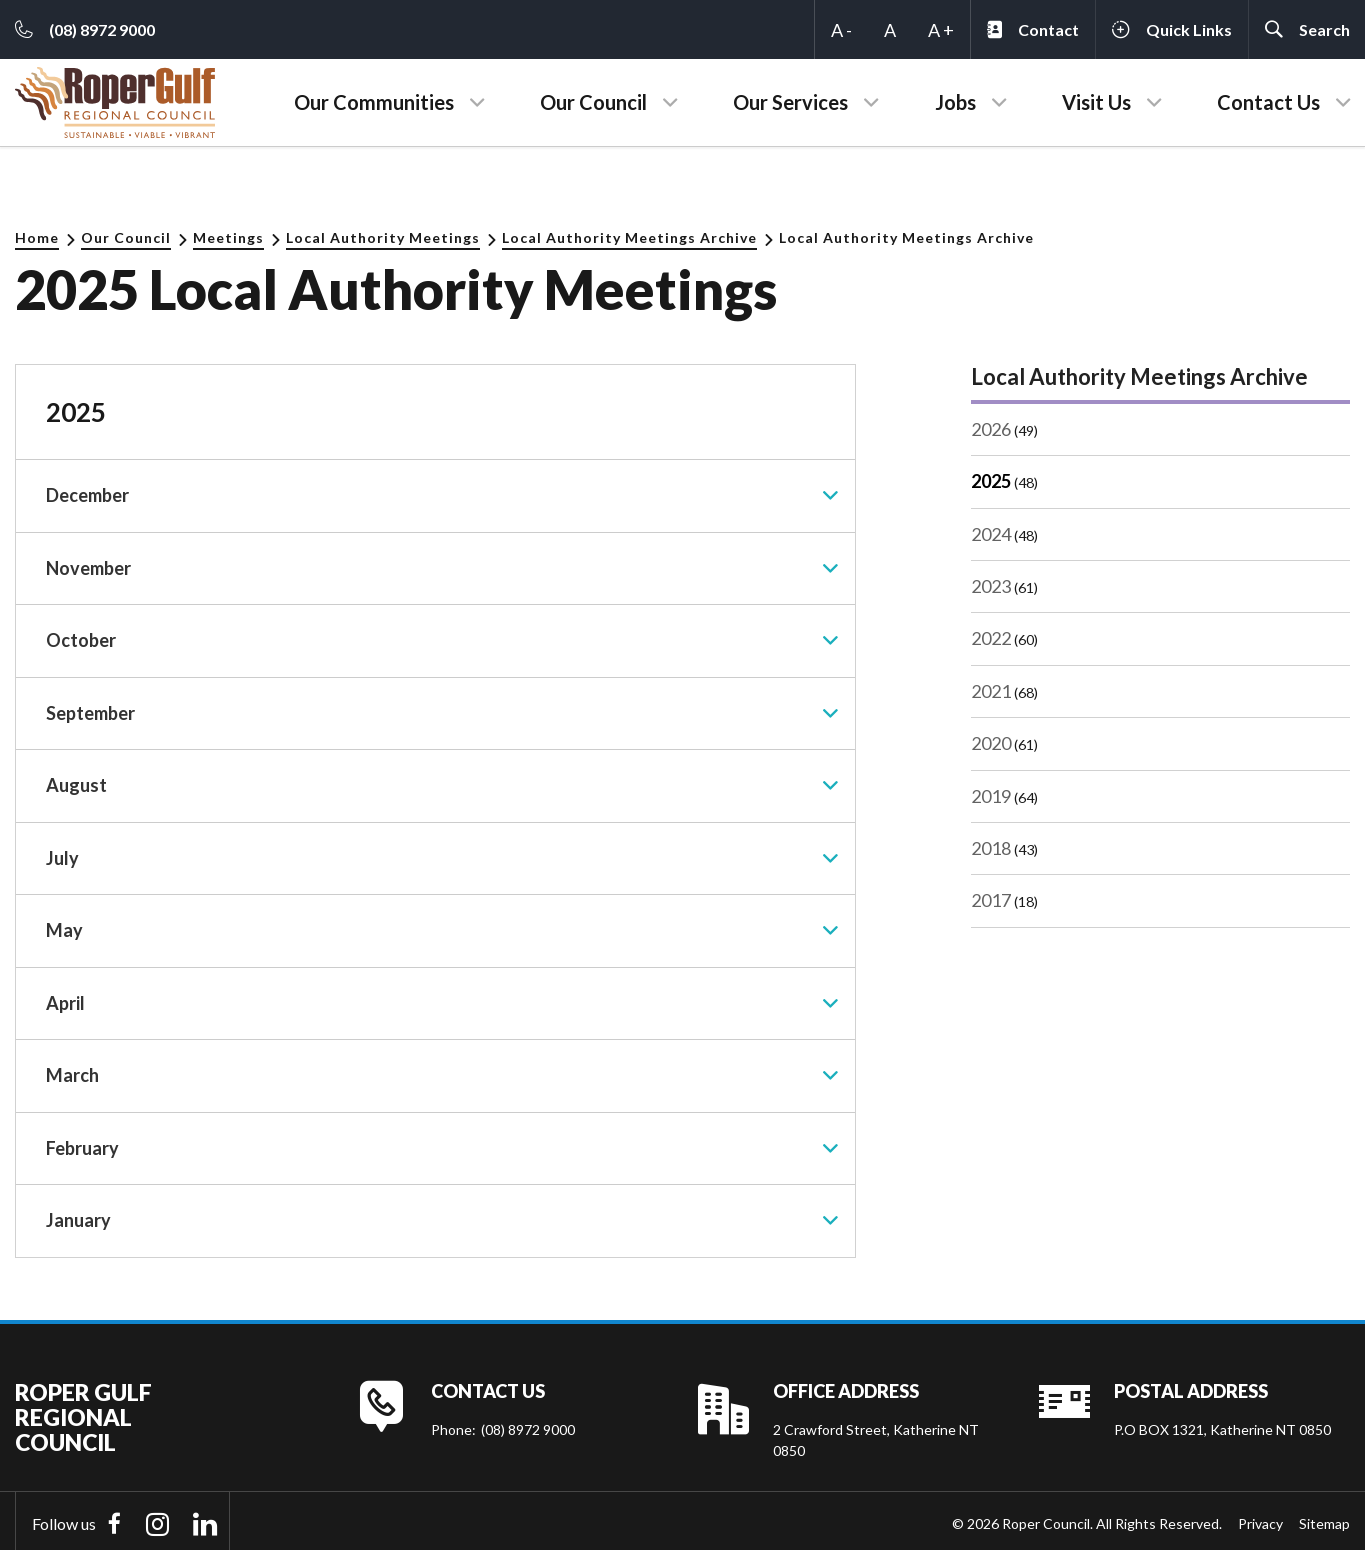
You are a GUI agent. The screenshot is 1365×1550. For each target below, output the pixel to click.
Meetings (228, 237)
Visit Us (1096, 102)
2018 (991, 848)
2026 (991, 429)
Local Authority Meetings (383, 237)
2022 (991, 638)
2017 (991, 900)
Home (37, 237)
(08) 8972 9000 (528, 1424)
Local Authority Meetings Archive (629, 237)
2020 (991, 743)
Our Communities (374, 102)
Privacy (1260, 1518)
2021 (991, 691)
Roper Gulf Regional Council (83, 1412)
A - (841, 30)
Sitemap (1324, 1518)
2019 (991, 796)
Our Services (790, 102)
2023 (991, 586)
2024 (991, 534)
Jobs (955, 102)
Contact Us (1268, 102)
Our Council (593, 102)
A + (941, 30)
